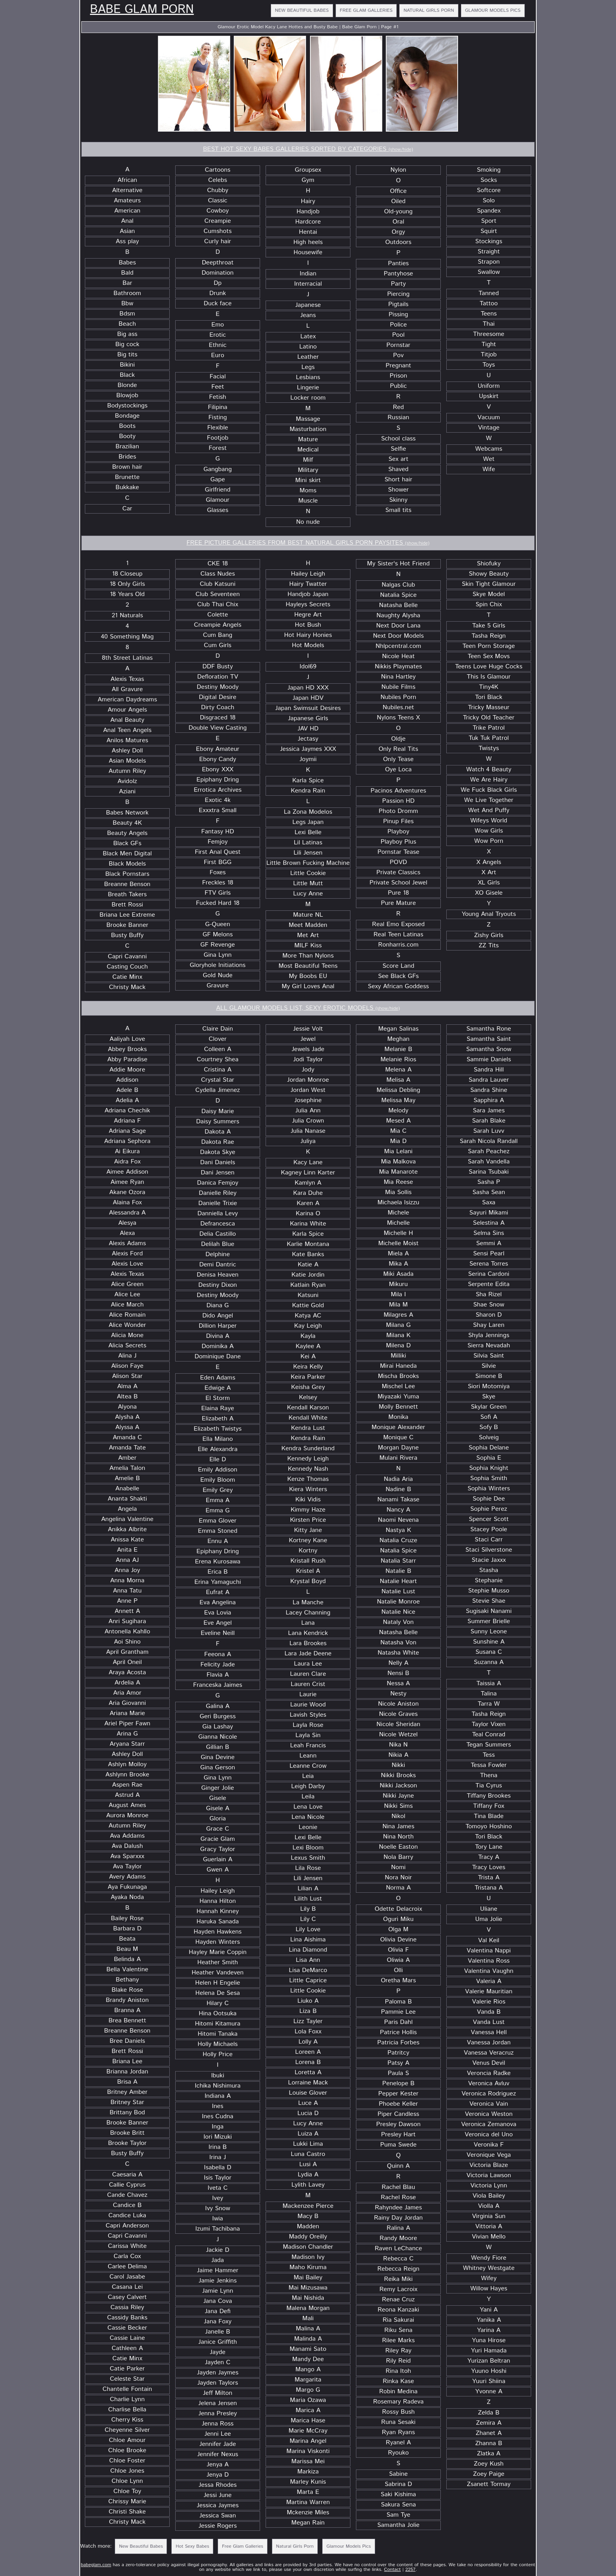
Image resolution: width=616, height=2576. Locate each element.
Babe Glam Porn (142, 10)
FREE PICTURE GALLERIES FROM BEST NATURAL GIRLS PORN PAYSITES (308, 542)
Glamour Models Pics (493, 10)
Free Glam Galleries (366, 10)
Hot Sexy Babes (192, 2546)
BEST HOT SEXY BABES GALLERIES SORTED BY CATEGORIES (308, 149)
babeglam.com (96, 2564)
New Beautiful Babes (302, 10)
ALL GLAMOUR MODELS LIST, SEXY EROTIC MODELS (308, 1008)
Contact (392, 2569)
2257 (410, 2569)
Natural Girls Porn (428, 10)
